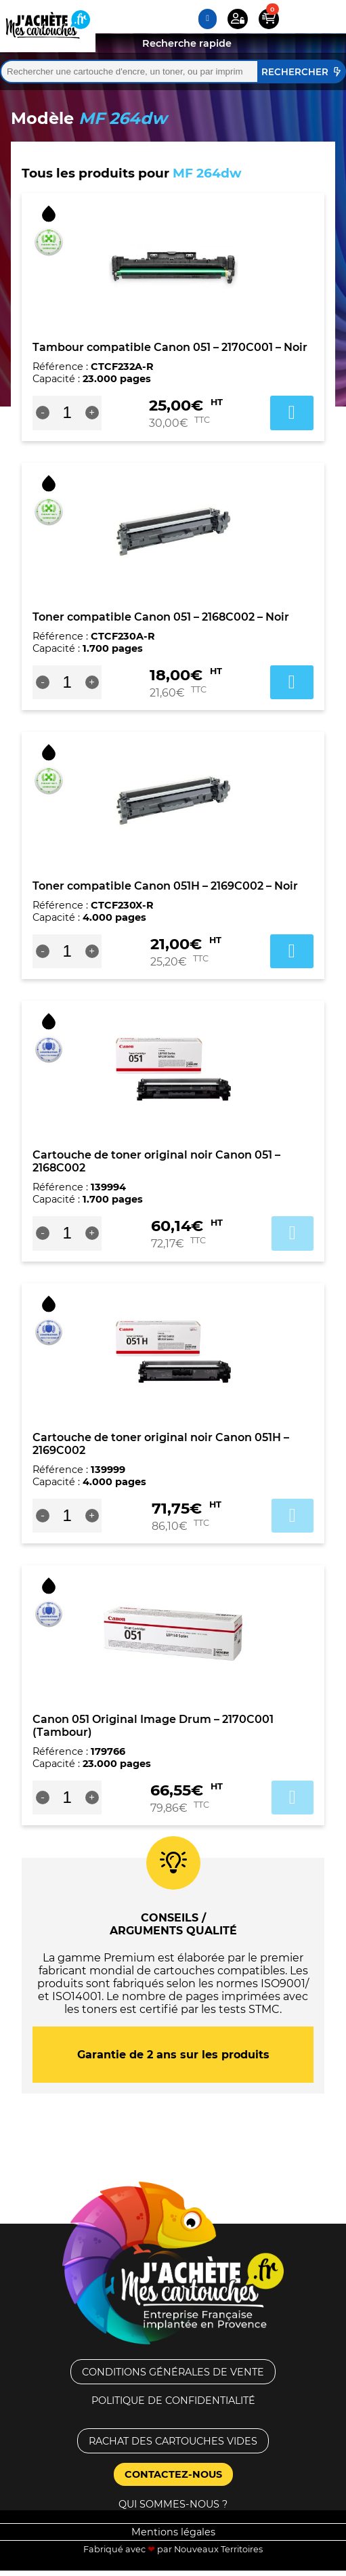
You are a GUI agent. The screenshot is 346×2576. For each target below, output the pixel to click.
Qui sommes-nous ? (173, 2504)
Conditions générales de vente (173, 2372)
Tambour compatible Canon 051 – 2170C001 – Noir (170, 347)
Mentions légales (173, 2532)
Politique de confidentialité (173, 2400)
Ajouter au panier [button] (291, 413)
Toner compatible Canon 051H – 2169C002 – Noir (165, 885)
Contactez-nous (173, 2474)
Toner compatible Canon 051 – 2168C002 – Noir (161, 616)
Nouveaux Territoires (218, 2549)
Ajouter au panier (292, 1233)
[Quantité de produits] (67, 413)
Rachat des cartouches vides (173, 2441)
